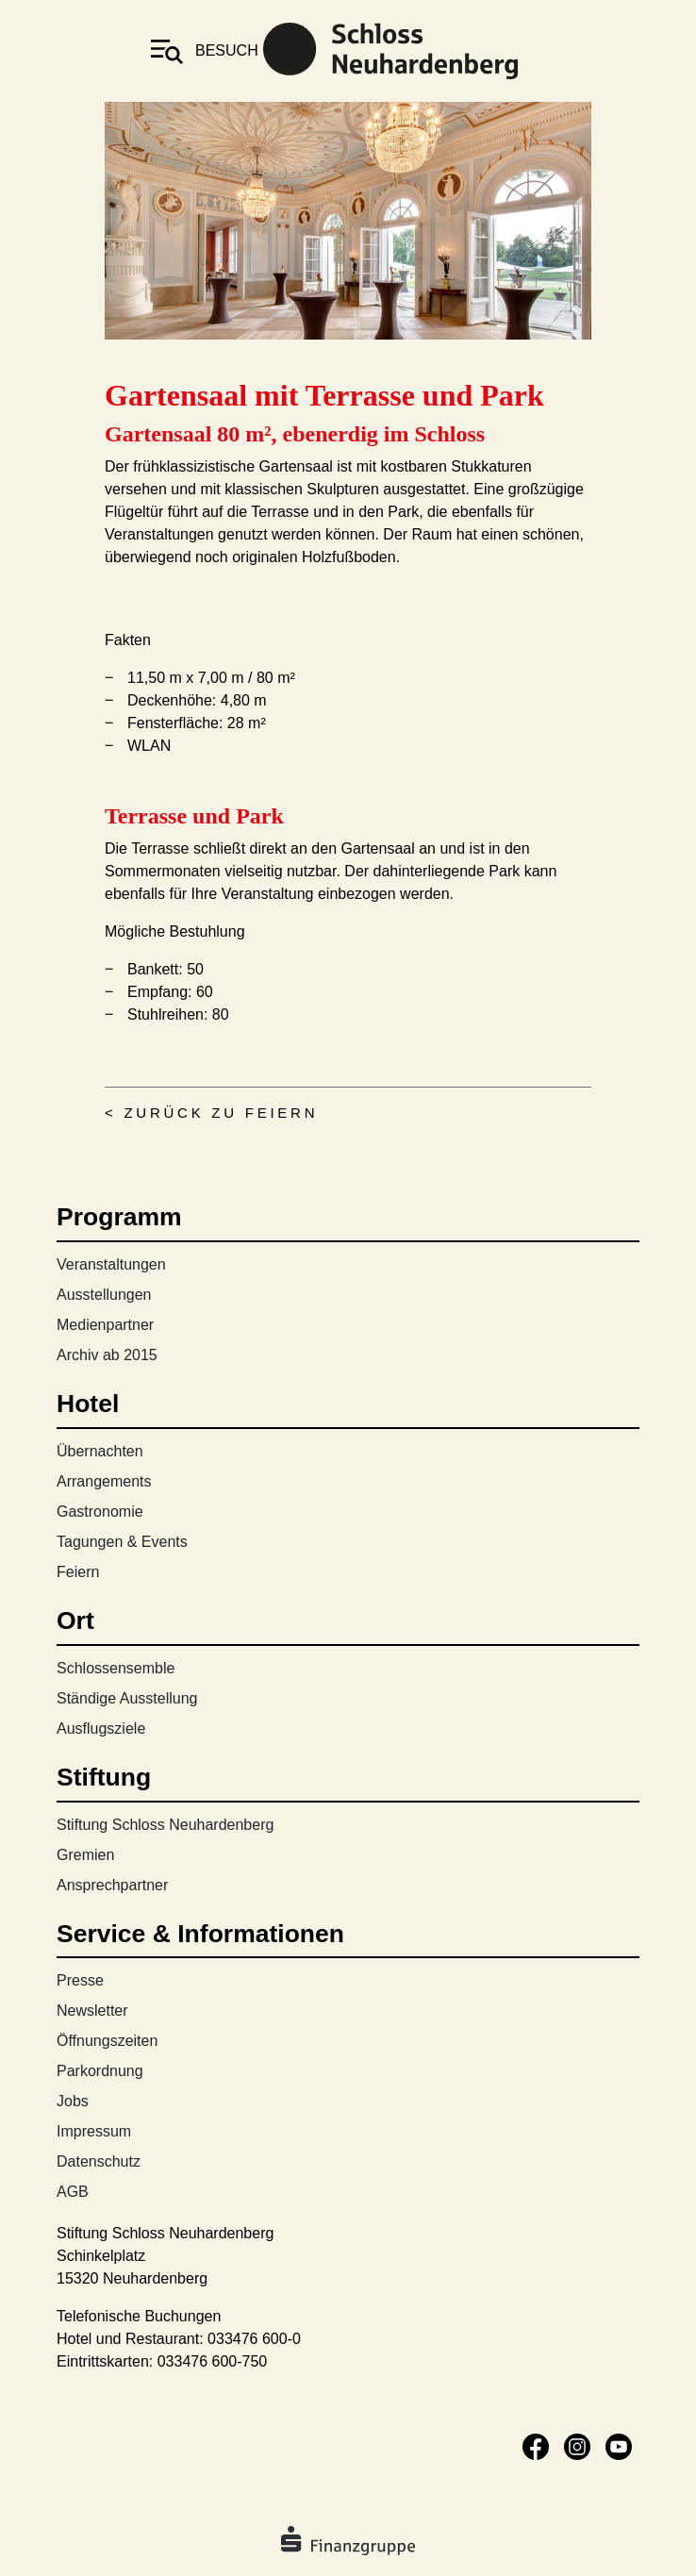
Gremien (85, 1855)
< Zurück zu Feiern (211, 1113)
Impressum (94, 2131)
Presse (80, 1980)
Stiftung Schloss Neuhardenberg (165, 1825)
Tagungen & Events (122, 1542)
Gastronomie (100, 1512)
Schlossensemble (115, 1668)
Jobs (73, 2101)
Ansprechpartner (112, 1885)
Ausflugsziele (101, 1728)
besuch (226, 50)
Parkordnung (100, 2071)
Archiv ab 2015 (107, 1355)
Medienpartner (105, 1325)
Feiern (78, 1572)
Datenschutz (99, 2161)
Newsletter (92, 2011)
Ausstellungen (104, 1295)
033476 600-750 (212, 2361)
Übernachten (100, 1451)
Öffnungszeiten (107, 2041)
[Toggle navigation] (167, 50)
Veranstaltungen (111, 1264)
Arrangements (104, 1481)
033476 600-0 (254, 2339)
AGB (73, 2192)
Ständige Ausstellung (127, 1698)
